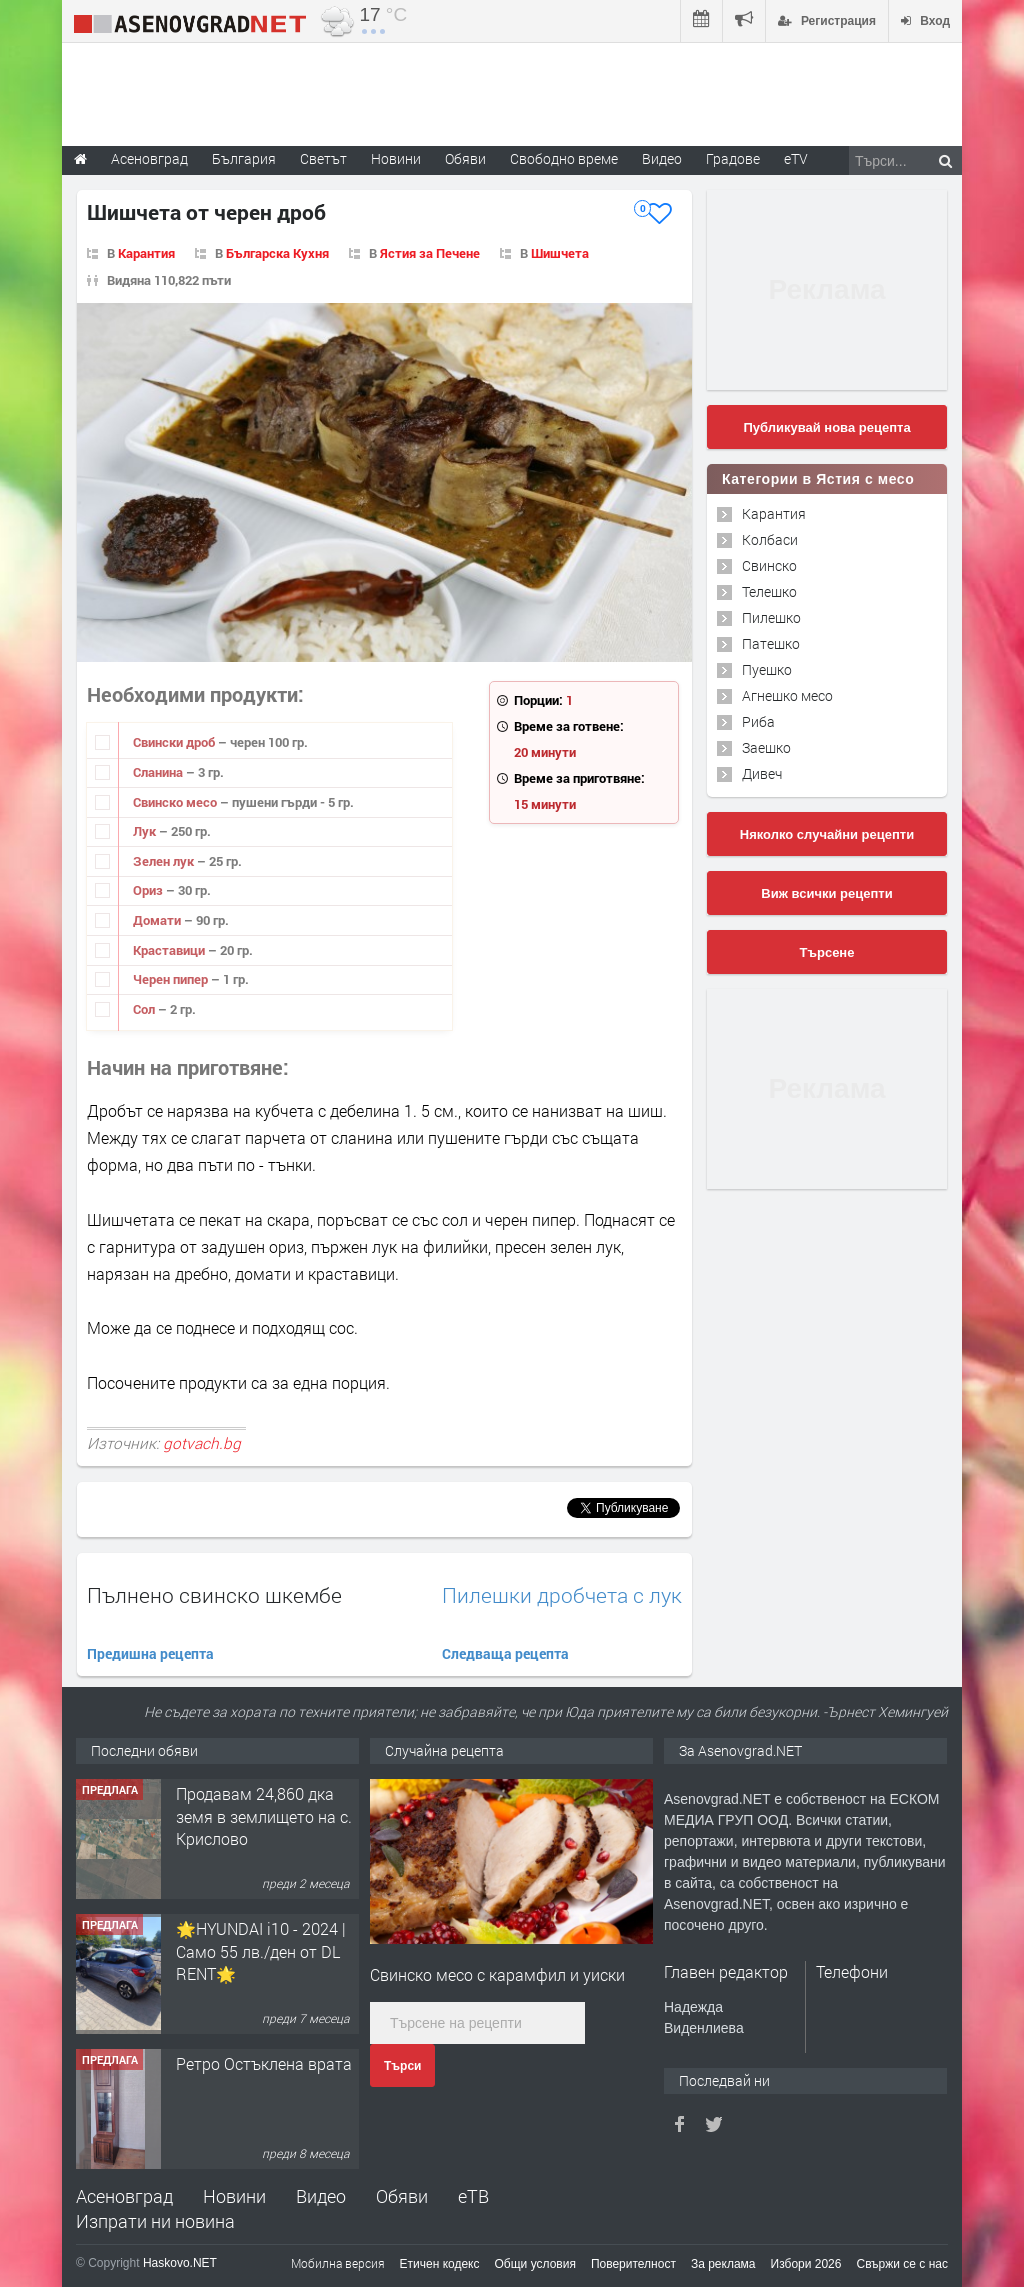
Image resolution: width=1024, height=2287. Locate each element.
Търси (402, 2066)
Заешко (766, 747)
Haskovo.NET (180, 2263)
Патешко (771, 643)
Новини (396, 158)
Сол (145, 1009)
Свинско (769, 565)
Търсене (827, 952)
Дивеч (762, 773)
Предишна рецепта (150, 1653)
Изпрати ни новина (155, 2221)
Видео (321, 2196)
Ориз (149, 890)
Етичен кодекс (440, 2264)
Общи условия (535, 2264)
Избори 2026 (806, 2264)
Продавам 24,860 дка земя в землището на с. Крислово (264, 1816)
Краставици (170, 950)
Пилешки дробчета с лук (562, 1595)
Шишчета (560, 253)
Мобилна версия (338, 2263)
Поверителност (633, 2264)
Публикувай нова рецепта (826, 427)
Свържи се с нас (902, 2264)
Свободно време (564, 158)
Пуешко (767, 669)
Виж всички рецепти (826, 893)
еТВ (473, 2196)
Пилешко (771, 617)
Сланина (159, 772)
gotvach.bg (202, 1443)
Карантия (146, 253)
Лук (146, 831)
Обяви (402, 2196)
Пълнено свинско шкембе (214, 1595)
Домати (158, 920)
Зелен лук (165, 861)
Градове (733, 158)
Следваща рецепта (505, 1653)
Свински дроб (175, 742)
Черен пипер (172, 979)
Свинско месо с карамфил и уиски (497, 1974)
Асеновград (124, 2196)
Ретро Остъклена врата (264, 2063)
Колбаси (770, 539)
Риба (758, 721)
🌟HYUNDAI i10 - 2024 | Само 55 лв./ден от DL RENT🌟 (261, 1951)
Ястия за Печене (430, 253)
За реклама (723, 2264)
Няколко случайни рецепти (827, 834)
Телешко (769, 591)
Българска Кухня (277, 253)
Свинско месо (176, 802)
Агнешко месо (787, 695)
